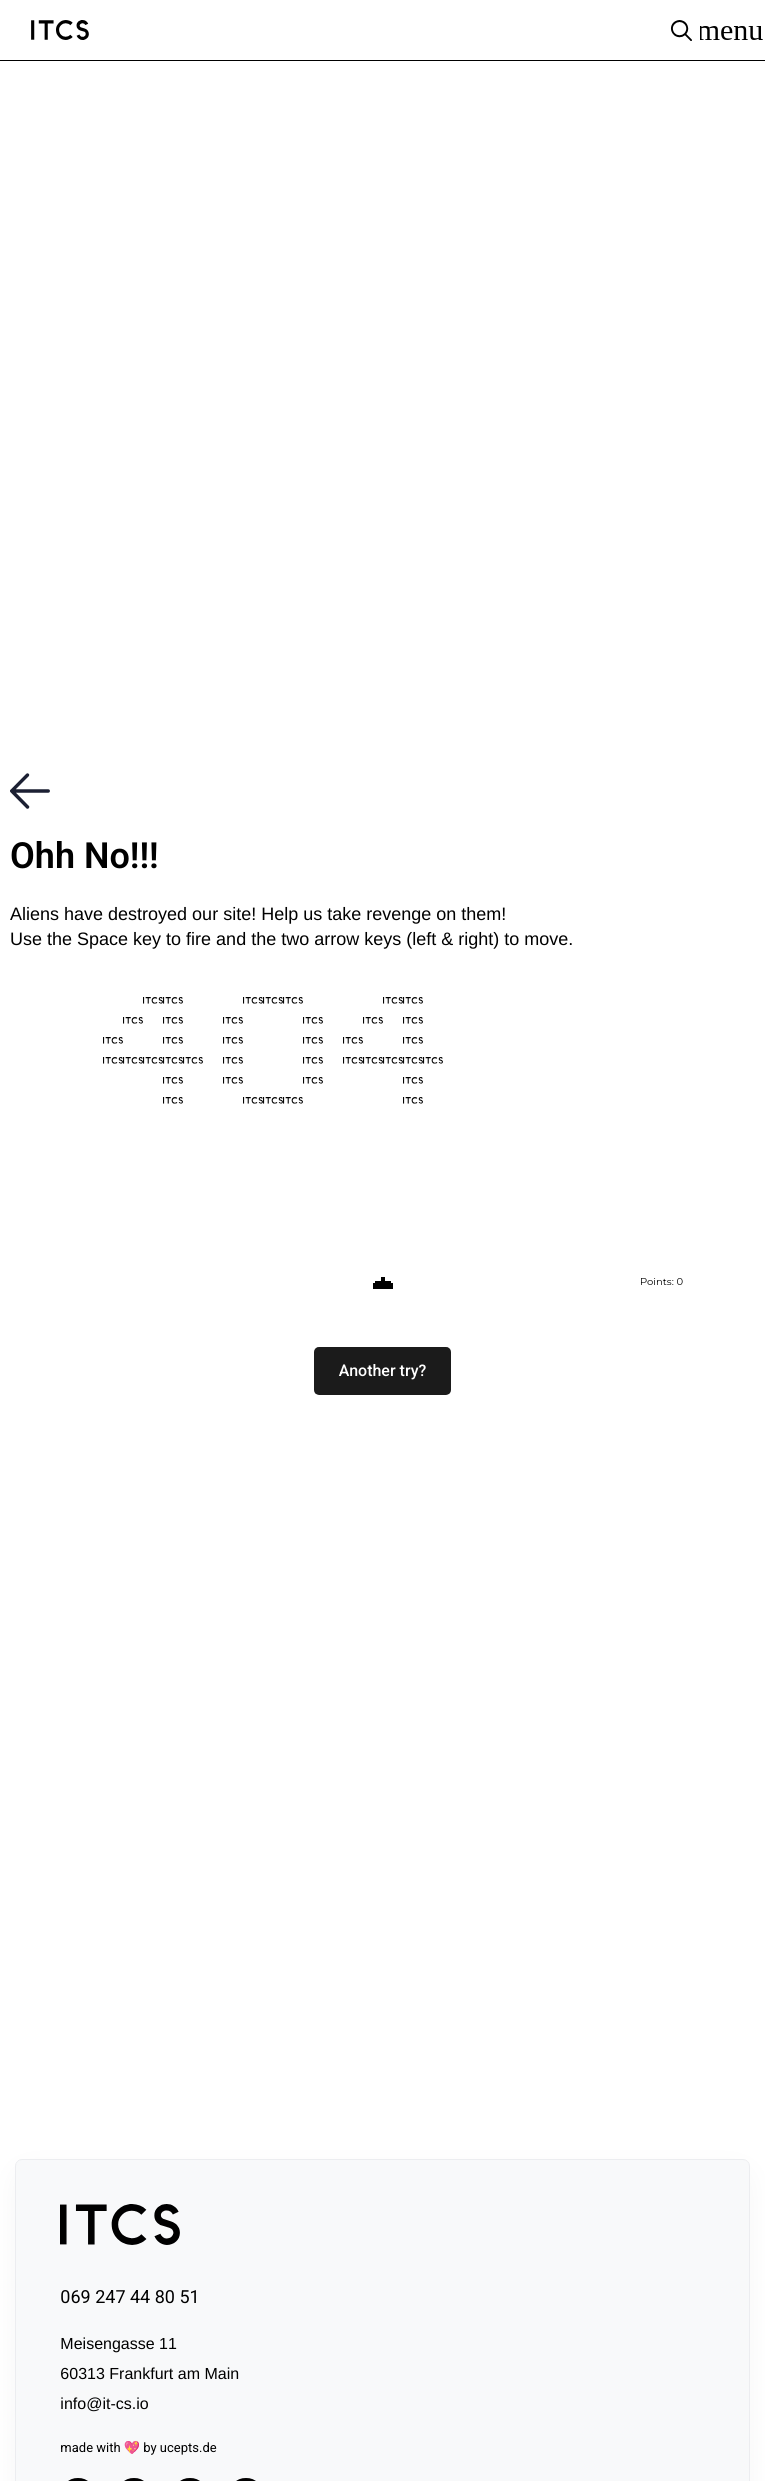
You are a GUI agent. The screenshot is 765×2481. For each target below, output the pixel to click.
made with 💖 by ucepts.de (138, 2448)
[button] (383, 1371)
